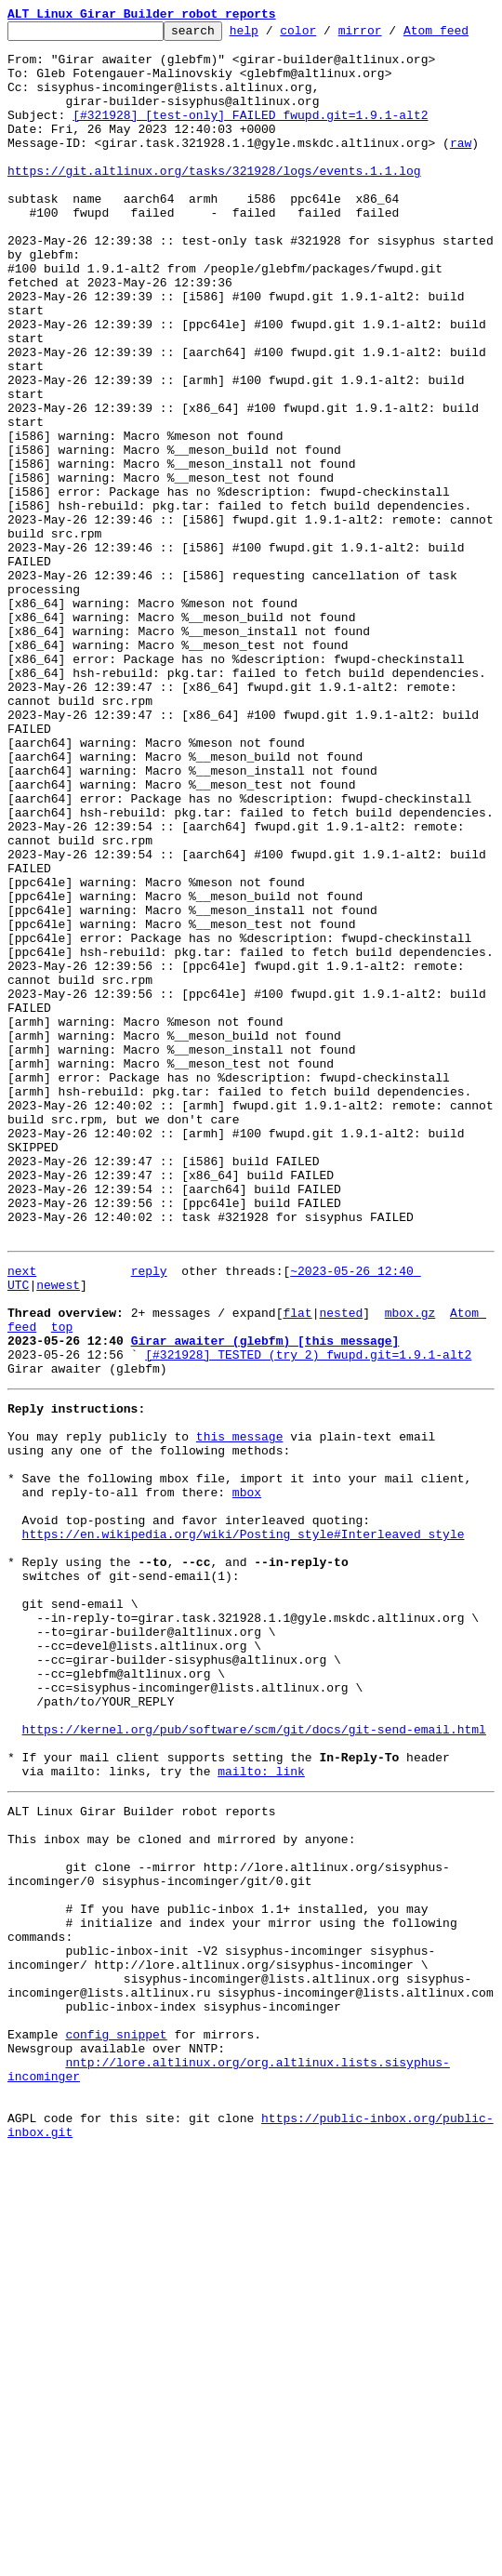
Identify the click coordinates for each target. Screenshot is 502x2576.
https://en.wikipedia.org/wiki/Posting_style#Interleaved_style (243, 1843)
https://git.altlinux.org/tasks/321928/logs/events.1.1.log (214, 217)
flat (297, 1582)
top (62, 1599)
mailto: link (261, 2127)
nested (341, 1582)
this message (240, 1726)
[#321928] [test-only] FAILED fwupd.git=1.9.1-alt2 (250, 150)
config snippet (115, 2438)
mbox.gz (410, 1582)
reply (149, 1532)
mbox (246, 1793)
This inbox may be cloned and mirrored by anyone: (181, 2204)
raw (460, 184)
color (327, 35)
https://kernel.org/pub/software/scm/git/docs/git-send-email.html (254, 2077)
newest (58, 1549)
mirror (389, 35)
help (272, 35)
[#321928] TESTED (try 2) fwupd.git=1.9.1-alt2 (308, 1633)
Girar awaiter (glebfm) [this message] (265, 1616)
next (21, 1532)
